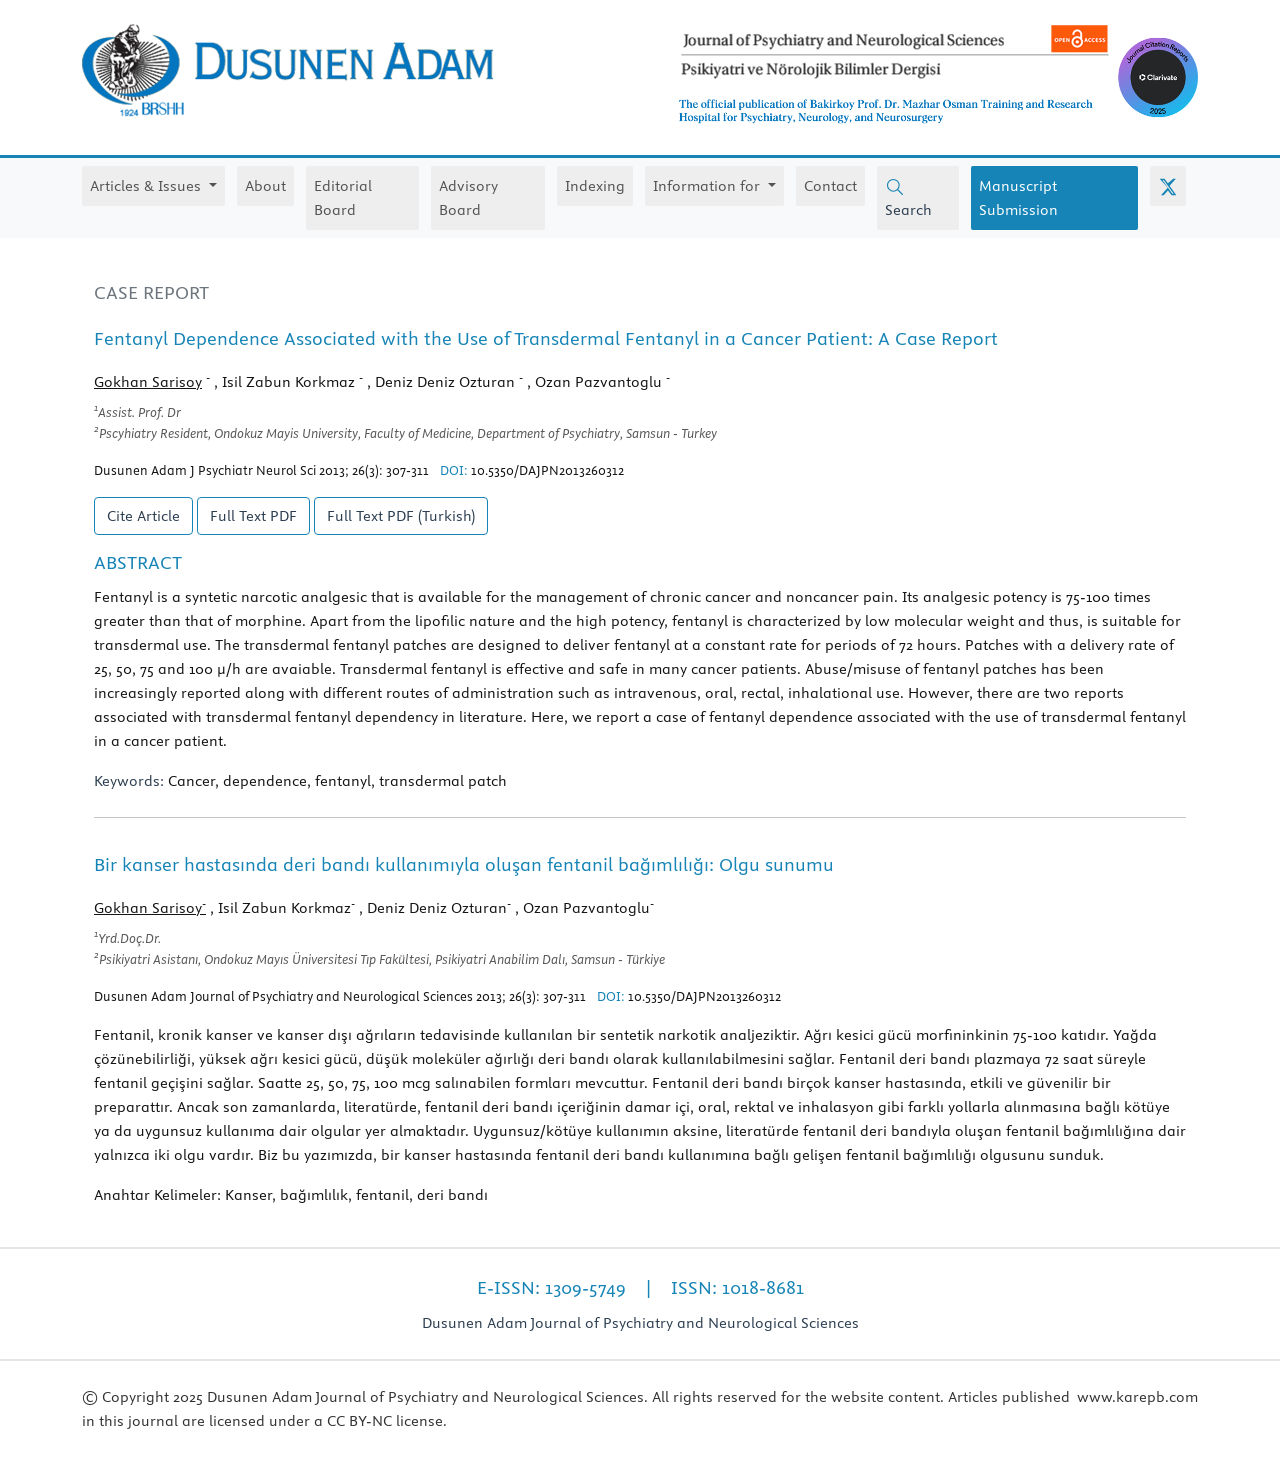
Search (908, 198)
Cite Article (143, 516)
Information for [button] (708, 186)
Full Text (253, 516)
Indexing (595, 186)
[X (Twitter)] (1168, 186)
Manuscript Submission (1018, 198)
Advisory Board (468, 198)
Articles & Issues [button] (147, 186)
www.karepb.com (1137, 1397)
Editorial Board (343, 198)
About (265, 186)
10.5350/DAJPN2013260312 (547, 470)
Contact (830, 186)
